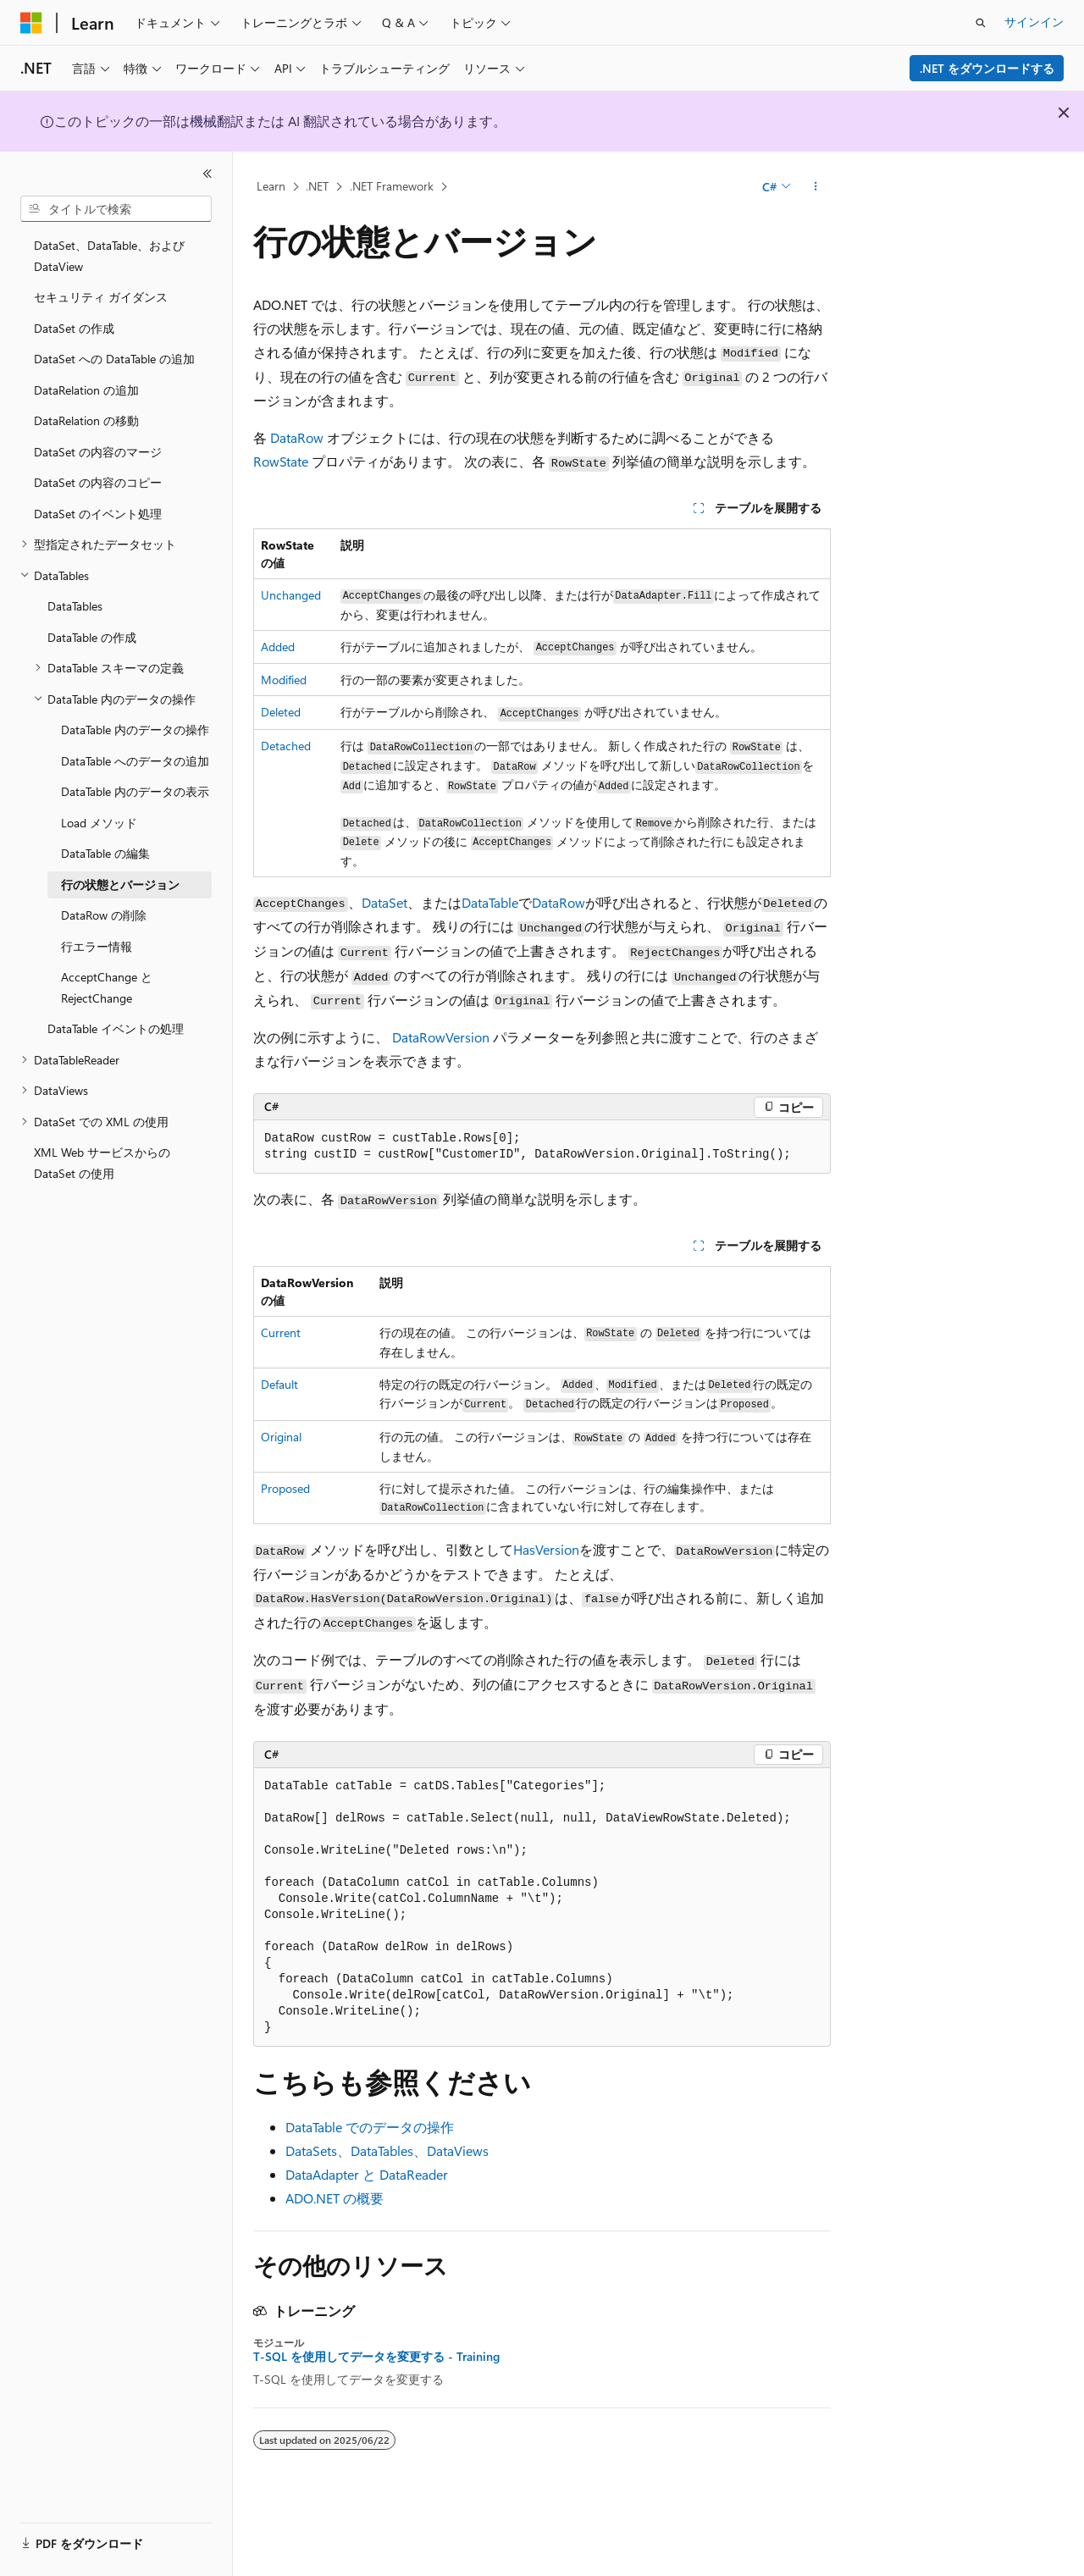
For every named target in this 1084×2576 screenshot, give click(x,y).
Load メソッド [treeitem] (99, 823)
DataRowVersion (440, 1037)
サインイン (1034, 22)
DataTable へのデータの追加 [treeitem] (135, 761)
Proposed (285, 1488)
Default (279, 1384)
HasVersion (546, 1549)
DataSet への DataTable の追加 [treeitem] (114, 359)
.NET (317, 186)
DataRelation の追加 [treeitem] (86, 390)
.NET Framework (392, 186)
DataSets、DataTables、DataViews (387, 2150)
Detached (286, 746)
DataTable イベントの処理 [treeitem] (115, 1028)
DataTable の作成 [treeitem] (91, 637)
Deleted (281, 712)
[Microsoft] (31, 23)
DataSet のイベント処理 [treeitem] (98, 514)
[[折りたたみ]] (207, 173)
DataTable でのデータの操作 (369, 2127)
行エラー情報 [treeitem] (96, 946)
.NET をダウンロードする (987, 68)
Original (281, 1437)
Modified (284, 680)
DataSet (384, 902)
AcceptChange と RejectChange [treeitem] (106, 987)
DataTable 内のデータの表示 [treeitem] (135, 791)
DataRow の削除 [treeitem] (104, 915)
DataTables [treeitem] (74, 606)
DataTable (490, 902)
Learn (271, 186)
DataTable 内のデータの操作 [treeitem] (135, 729)
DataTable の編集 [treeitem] (105, 853)
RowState (280, 461)
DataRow (297, 437)
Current (281, 1332)
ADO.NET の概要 (334, 2198)
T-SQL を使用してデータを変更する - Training (376, 2356)
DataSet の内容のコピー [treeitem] (98, 482)
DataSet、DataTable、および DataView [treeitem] (109, 255)
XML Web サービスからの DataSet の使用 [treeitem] (102, 1162)
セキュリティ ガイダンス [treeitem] (101, 297)
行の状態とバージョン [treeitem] (120, 884)
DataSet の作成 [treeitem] (74, 328)
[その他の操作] (816, 187)
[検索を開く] (981, 23)
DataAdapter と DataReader (366, 2174)
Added (278, 646)
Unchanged (291, 595)
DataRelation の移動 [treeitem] (86, 420)
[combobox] (116, 209)
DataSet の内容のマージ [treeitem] (98, 452)
